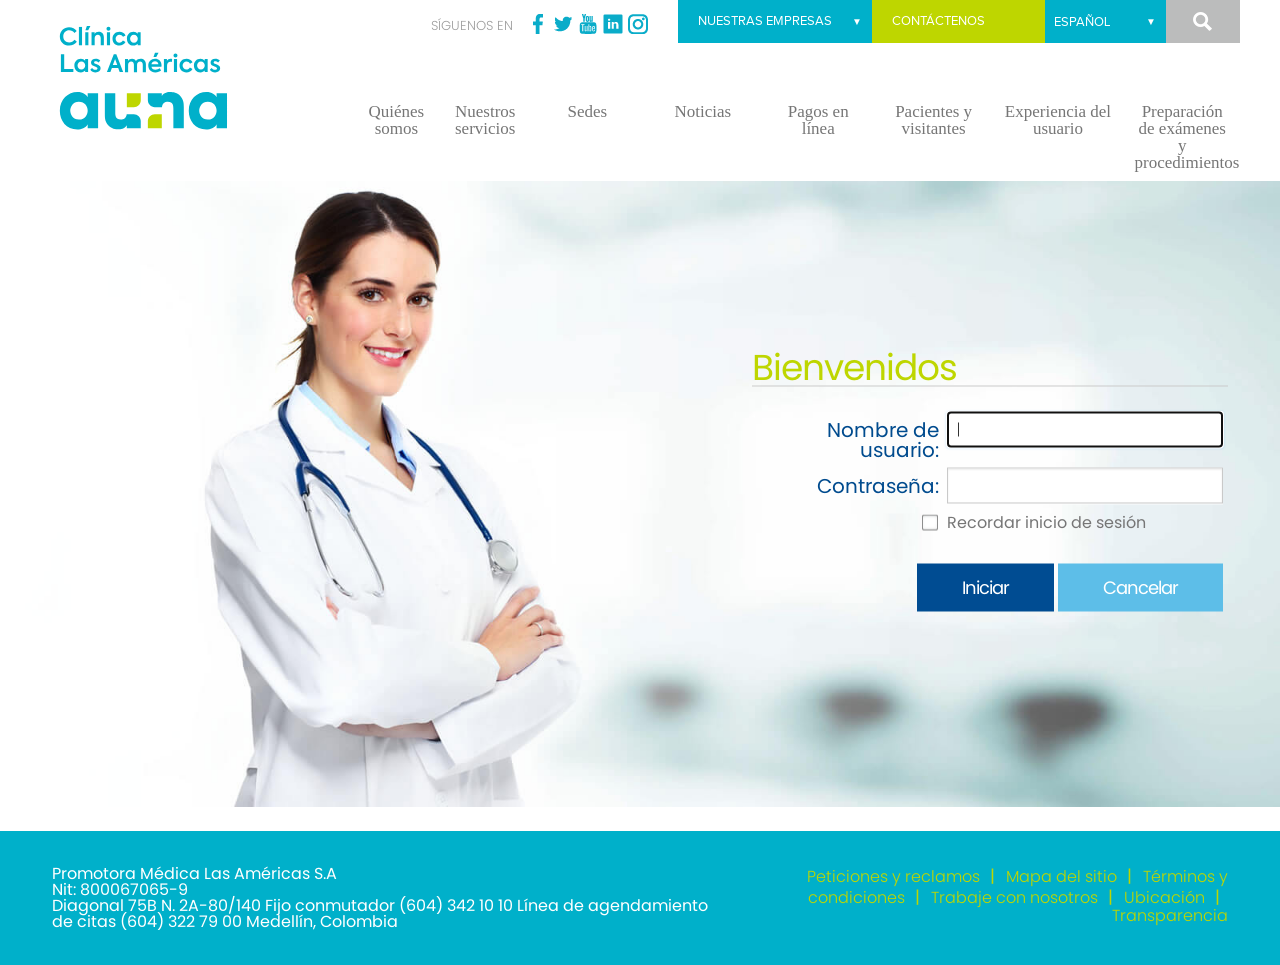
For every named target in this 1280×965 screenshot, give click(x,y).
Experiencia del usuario (1058, 120)
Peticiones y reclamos (893, 876)
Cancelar (1140, 587)
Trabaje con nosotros (1014, 897)
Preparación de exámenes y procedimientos (1187, 137)
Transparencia (1170, 915)
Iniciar (985, 587)
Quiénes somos (397, 120)
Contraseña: (878, 486)
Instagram (638, 24)
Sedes (587, 111)
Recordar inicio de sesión (1046, 523)
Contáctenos (938, 21)
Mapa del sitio (1061, 876)
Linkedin (613, 24)
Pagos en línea (818, 120)
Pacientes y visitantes (933, 120)
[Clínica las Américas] (190, 81)
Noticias (702, 111)
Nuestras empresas (765, 21)
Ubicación (1164, 897)
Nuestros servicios (485, 120)
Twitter (563, 24)
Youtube (588, 24)
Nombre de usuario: (883, 440)
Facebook (538, 24)
